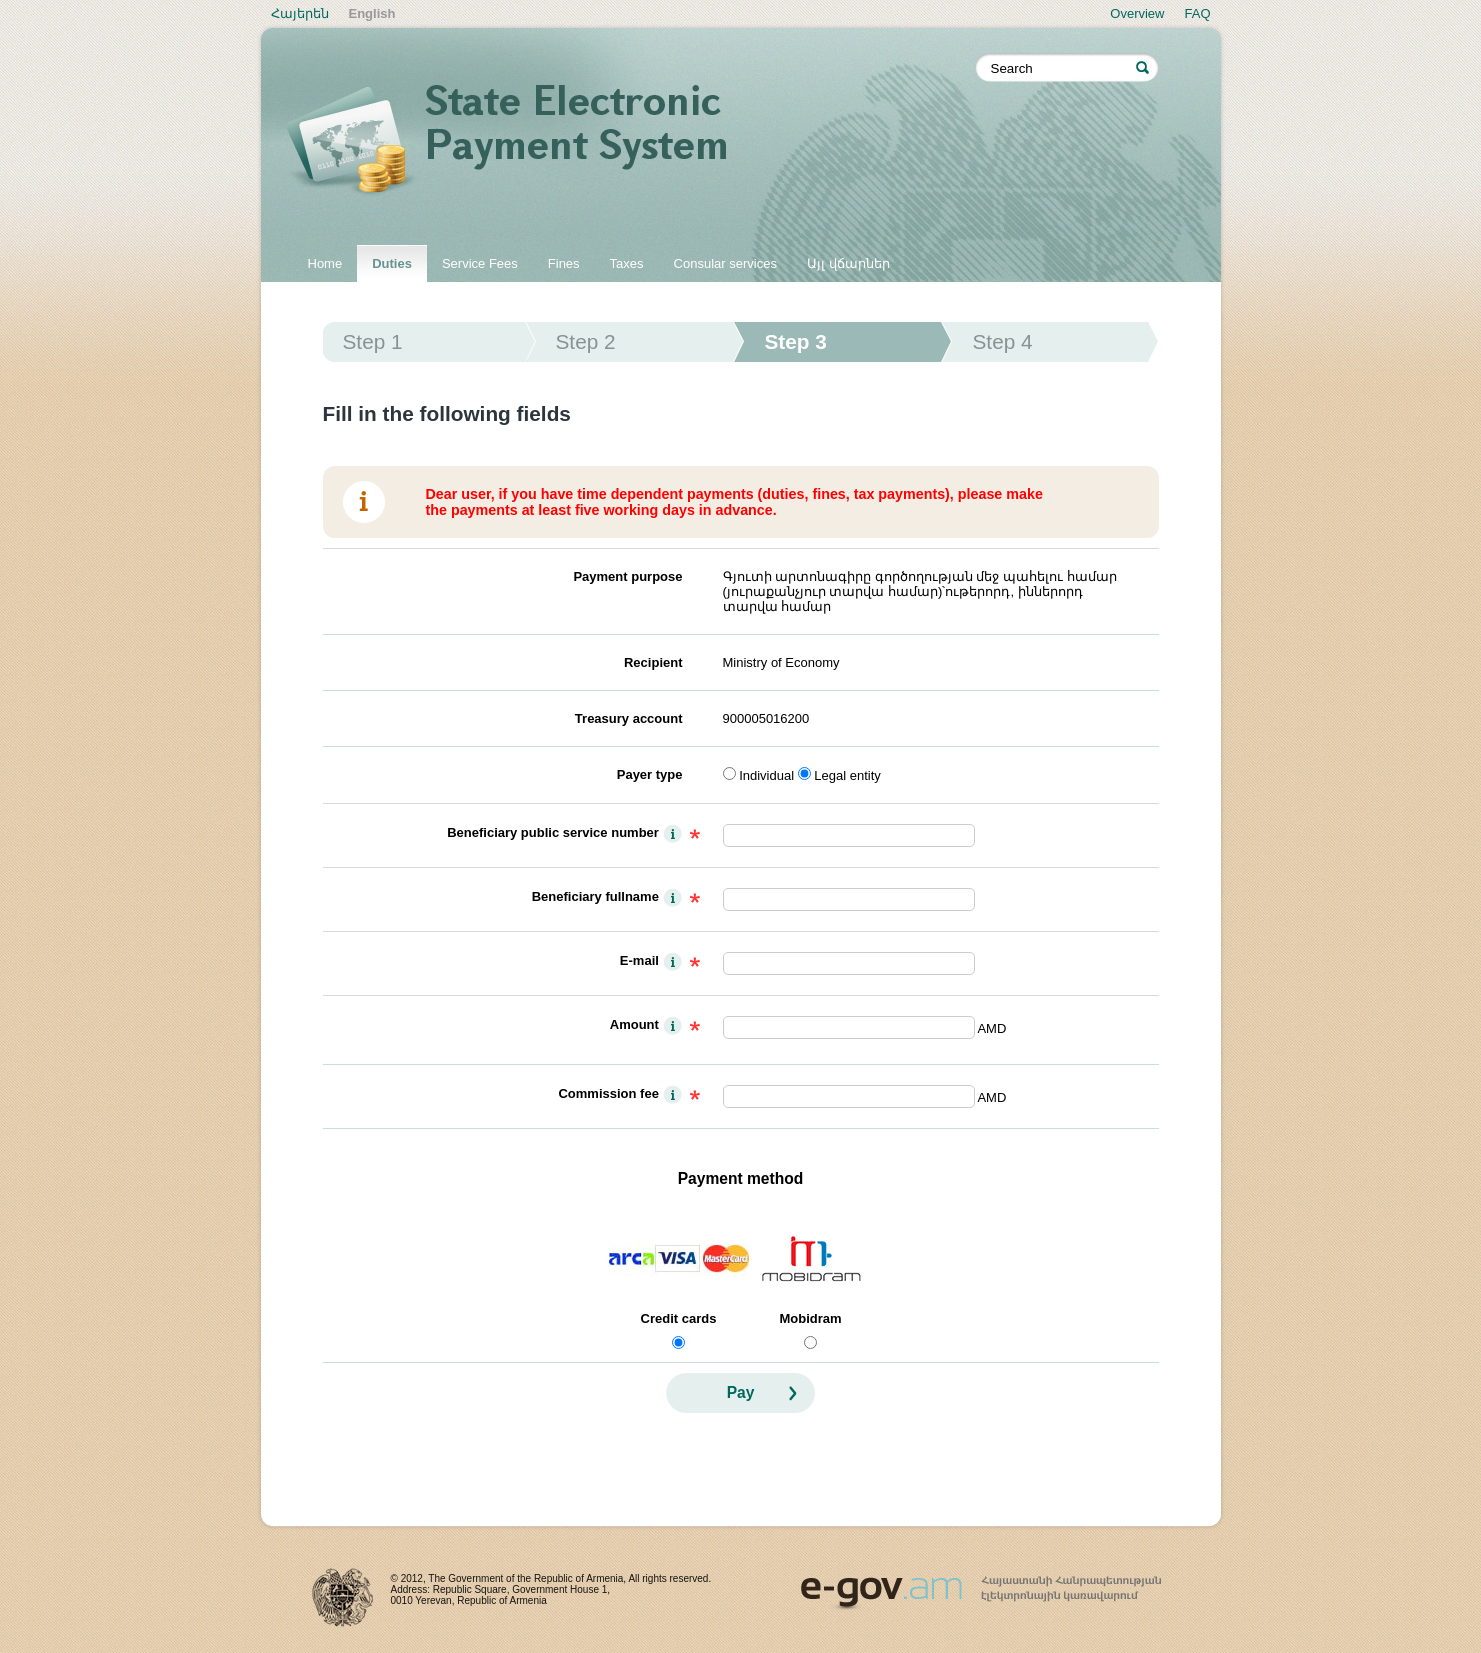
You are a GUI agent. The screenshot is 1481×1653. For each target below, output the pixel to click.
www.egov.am (981, 1584)
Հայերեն (300, 13)
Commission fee (608, 1093)
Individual (766, 775)
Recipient (653, 662)
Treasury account (629, 718)
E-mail (639, 960)
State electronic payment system (631, 142)
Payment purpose (627, 576)
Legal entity (847, 775)
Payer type (650, 774)
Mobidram (810, 1318)
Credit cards (679, 1318)
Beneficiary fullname (595, 896)
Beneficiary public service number (553, 832)
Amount (634, 1024)
